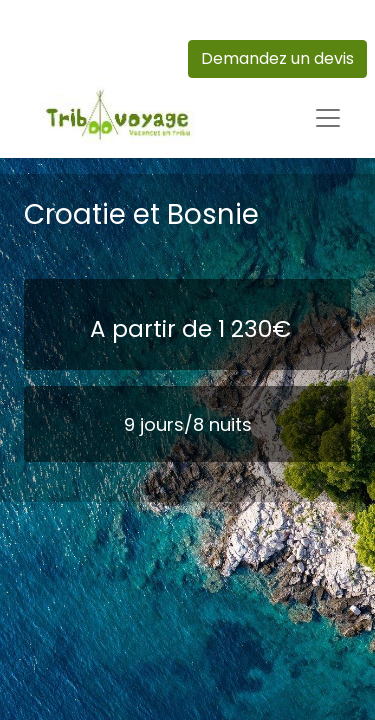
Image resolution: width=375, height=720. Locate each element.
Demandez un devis (277, 58)
